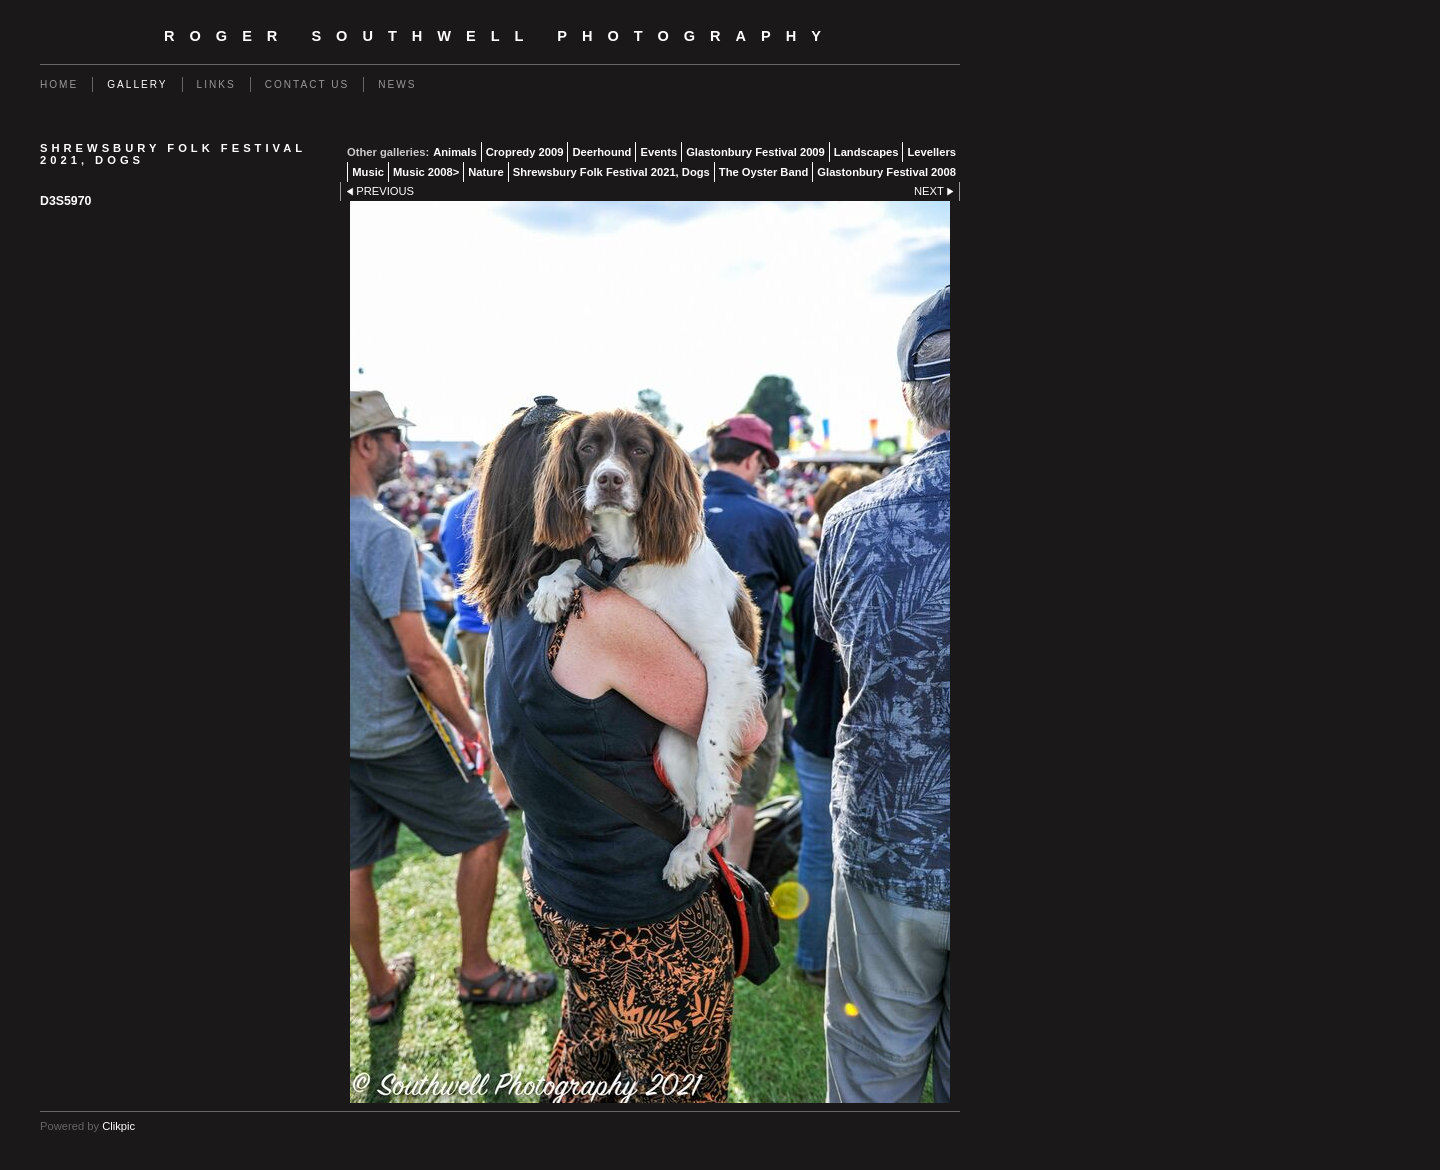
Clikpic (118, 1126)
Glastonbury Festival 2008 (886, 172)
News (397, 84)
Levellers (931, 152)
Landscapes (866, 152)
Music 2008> (426, 172)
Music (368, 172)
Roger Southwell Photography (500, 36)
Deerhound (601, 152)
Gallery (137, 84)
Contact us (307, 84)
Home (59, 84)
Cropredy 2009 (525, 152)
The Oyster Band (764, 172)
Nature (485, 172)
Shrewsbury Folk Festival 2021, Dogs (611, 172)
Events (658, 152)
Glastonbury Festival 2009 (755, 152)
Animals (455, 152)
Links (216, 84)
